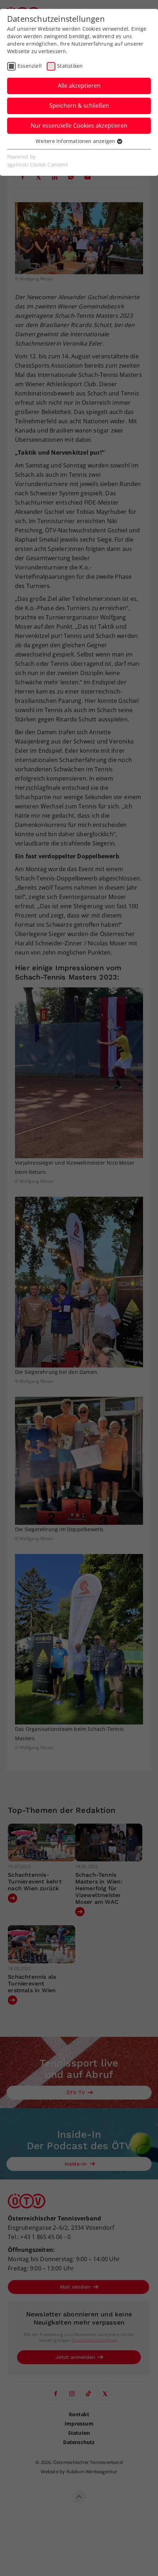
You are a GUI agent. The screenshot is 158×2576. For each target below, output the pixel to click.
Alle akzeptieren (79, 86)
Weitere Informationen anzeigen (79, 141)
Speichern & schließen (79, 105)
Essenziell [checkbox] (29, 65)
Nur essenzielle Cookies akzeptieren (79, 125)
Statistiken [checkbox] (70, 65)
